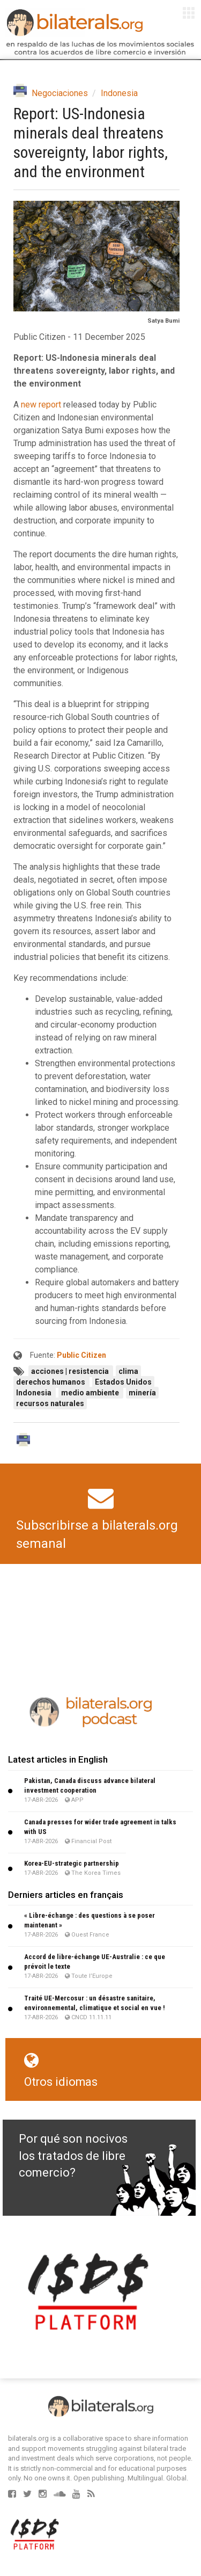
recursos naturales (50, 1403)
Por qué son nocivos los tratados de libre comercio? (73, 2155)
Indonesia (119, 93)
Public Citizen (81, 1355)
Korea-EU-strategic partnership (71, 1863)
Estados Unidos (123, 1382)
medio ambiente (91, 1392)
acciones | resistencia (70, 1371)
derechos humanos (51, 1382)
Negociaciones (60, 93)
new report (41, 404)
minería (142, 1392)
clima (128, 1371)
